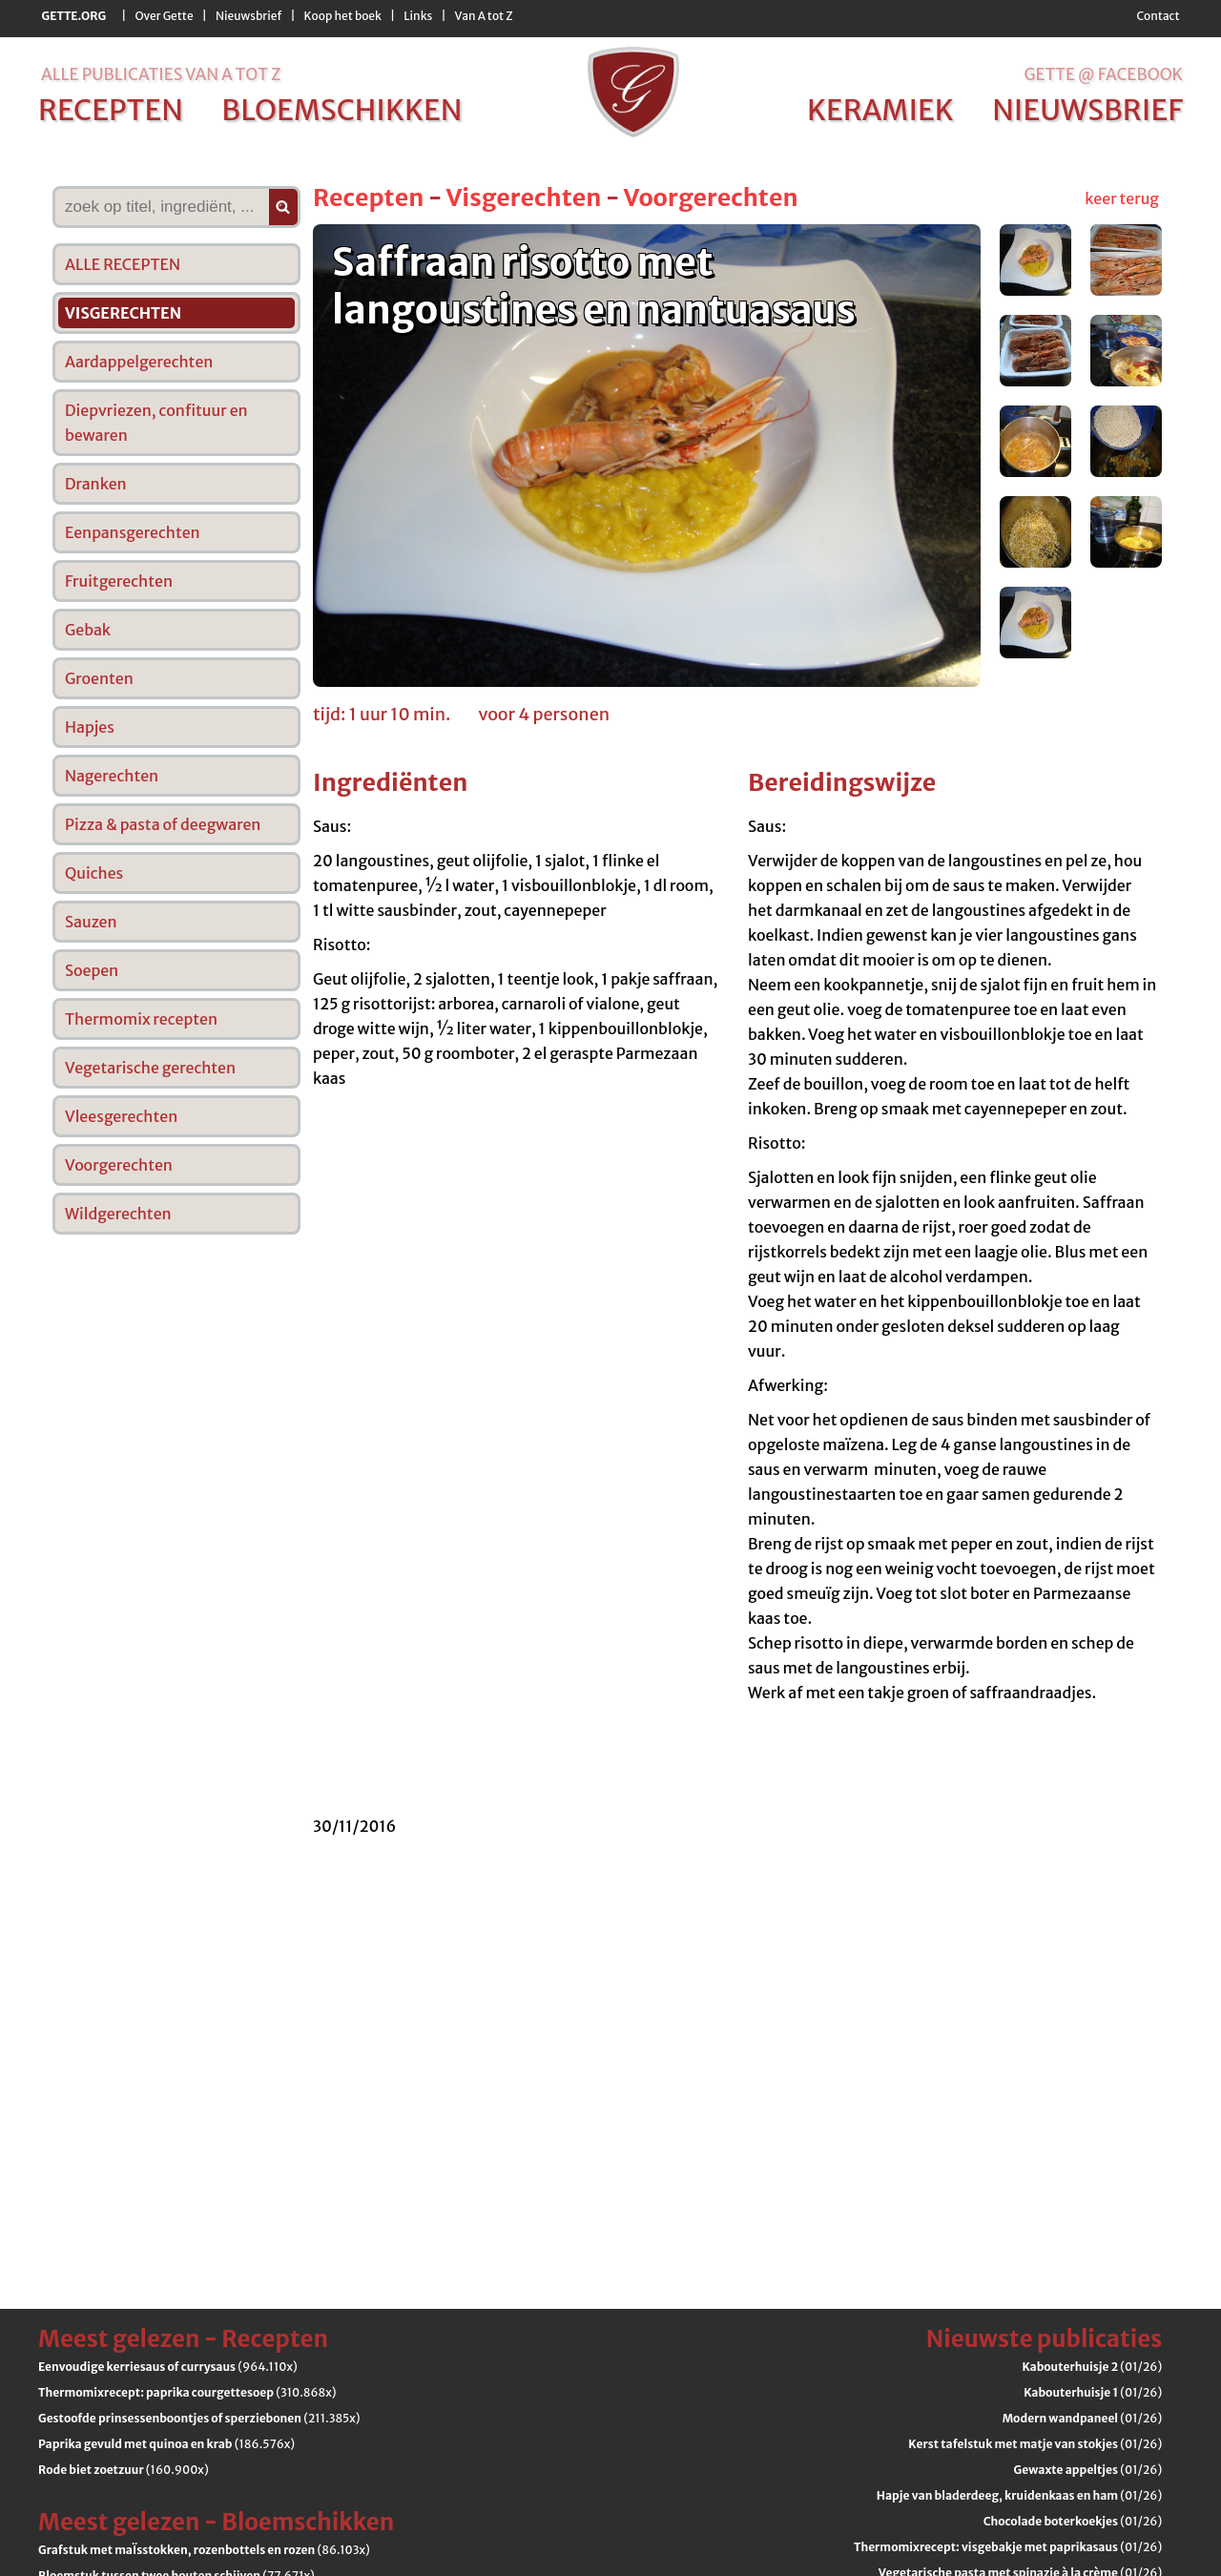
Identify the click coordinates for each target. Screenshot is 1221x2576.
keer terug (1122, 198)
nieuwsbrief (1087, 110)
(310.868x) (187, 2392)
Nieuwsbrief (248, 16)
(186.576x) (166, 2444)
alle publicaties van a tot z (160, 74)
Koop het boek (343, 16)
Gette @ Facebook (1103, 74)
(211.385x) (199, 2418)
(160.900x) (123, 2469)
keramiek (880, 110)
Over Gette (164, 16)
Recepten (368, 197)
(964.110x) (168, 2366)
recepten (110, 110)
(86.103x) (204, 2550)
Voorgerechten (710, 197)
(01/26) (1092, 2366)
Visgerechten (523, 197)
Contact (1157, 16)
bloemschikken (341, 110)
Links (418, 16)
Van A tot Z (484, 16)
